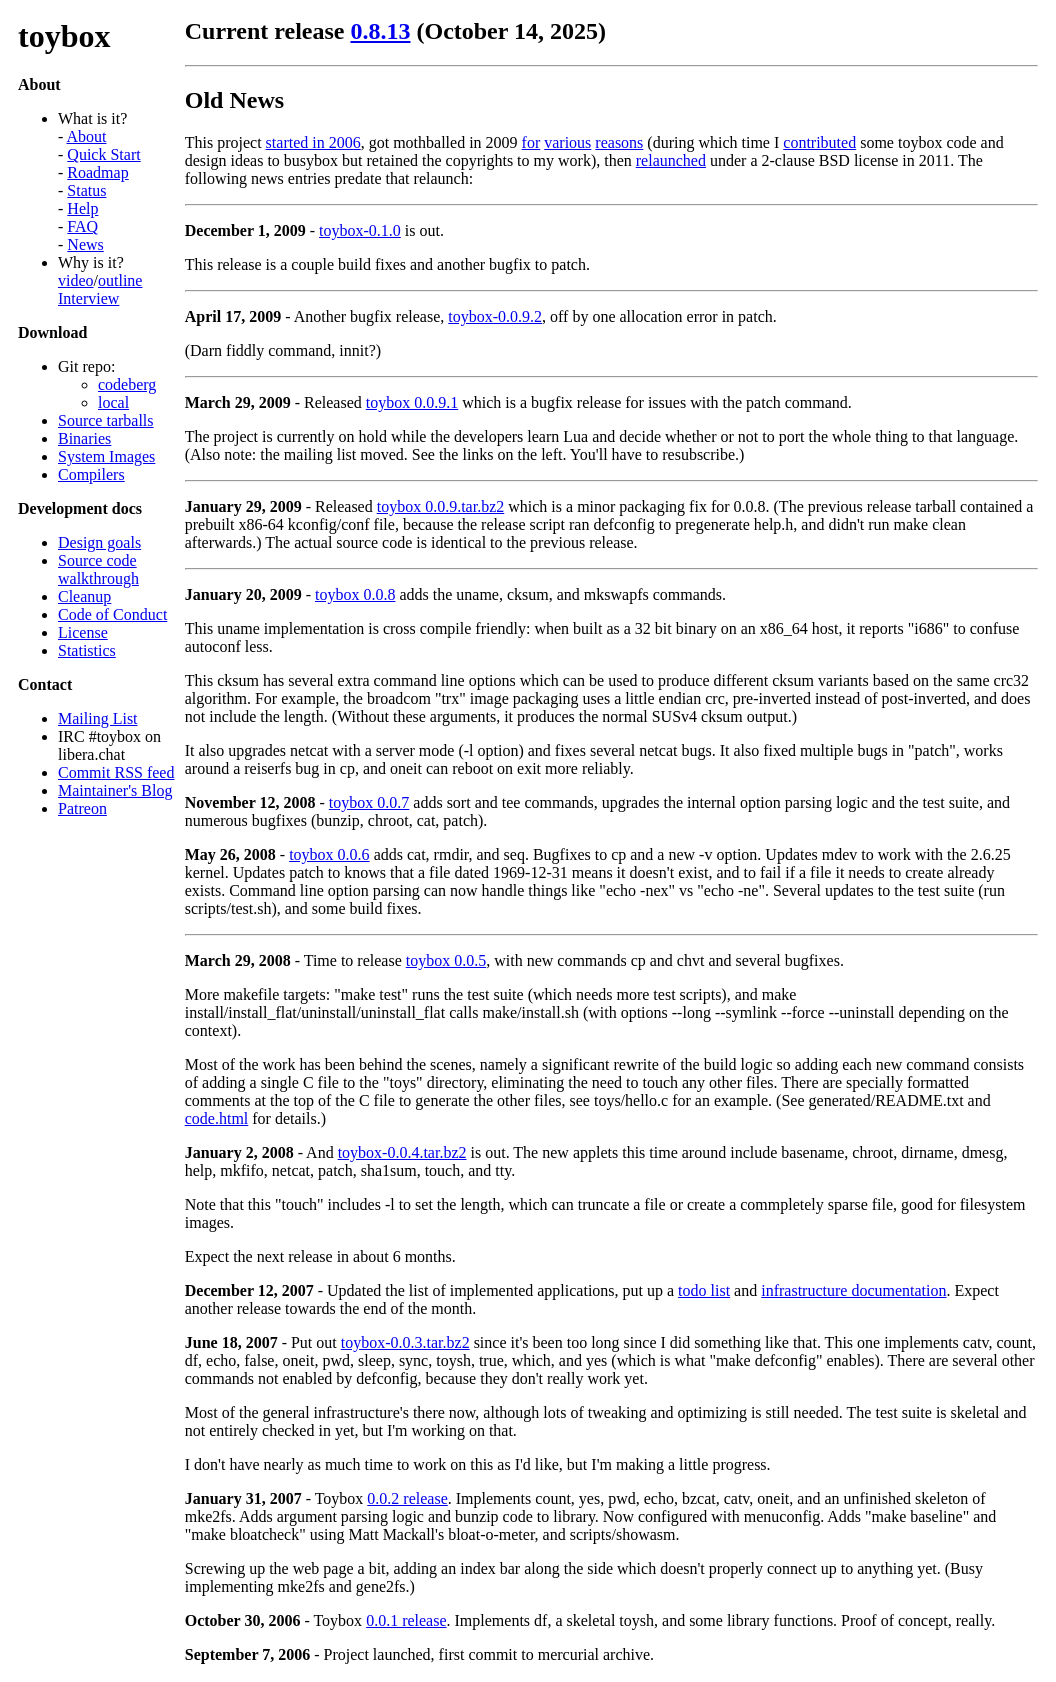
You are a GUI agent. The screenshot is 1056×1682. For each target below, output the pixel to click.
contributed (819, 142)
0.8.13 (380, 31)
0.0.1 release (406, 1620)
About (86, 136)
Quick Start (103, 154)
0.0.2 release (407, 1498)
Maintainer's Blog (115, 790)
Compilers (91, 474)
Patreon (82, 808)
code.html (217, 1118)
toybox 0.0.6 (329, 854)
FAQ (82, 226)
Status (86, 190)
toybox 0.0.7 (369, 802)
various (567, 142)
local (113, 402)
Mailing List (98, 718)
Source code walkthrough (98, 569)
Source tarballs (106, 420)
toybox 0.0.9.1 (412, 402)
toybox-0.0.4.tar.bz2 (402, 1152)
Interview (88, 298)
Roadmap (97, 172)
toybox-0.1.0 (360, 230)
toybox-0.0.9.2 (495, 316)
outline (120, 280)
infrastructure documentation (853, 1290)
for (531, 142)
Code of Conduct (112, 614)
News (85, 244)
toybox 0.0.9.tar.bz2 (441, 506)
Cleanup (84, 596)
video (76, 280)
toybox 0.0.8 (355, 594)
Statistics (87, 650)
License (83, 632)
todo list (704, 1290)
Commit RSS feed (116, 772)
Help (82, 208)
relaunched (671, 160)
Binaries (84, 438)
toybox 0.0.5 (446, 960)
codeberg (127, 384)
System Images (106, 456)
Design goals (99, 542)
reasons (619, 142)
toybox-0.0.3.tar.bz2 (405, 1342)
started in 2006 (313, 142)
